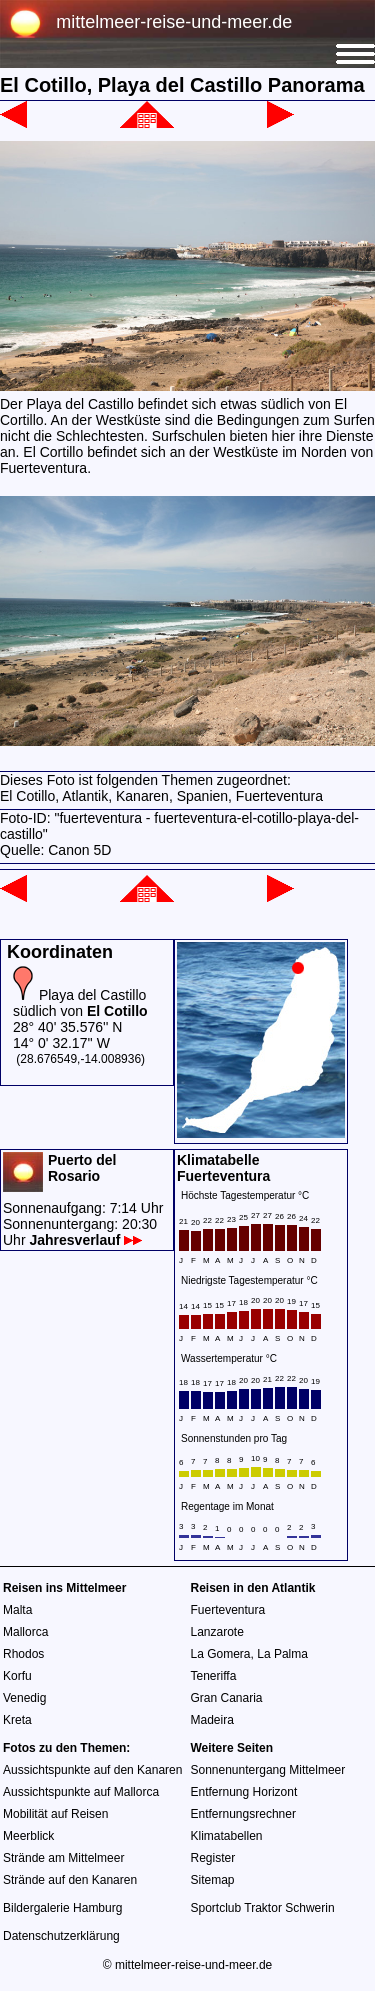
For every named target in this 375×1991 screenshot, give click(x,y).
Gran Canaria (227, 1698)
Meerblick (28, 1836)
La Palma (282, 1654)
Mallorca (25, 1632)
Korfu (17, 1676)
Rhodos (23, 1654)
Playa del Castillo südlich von (80, 1003)
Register (213, 1858)
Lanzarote (217, 1632)
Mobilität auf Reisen (55, 1814)
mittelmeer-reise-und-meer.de (174, 22)
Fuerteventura (228, 1610)
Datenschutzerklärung (61, 1936)
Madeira (212, 1720)
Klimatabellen (227, 1836)
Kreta (17, 1720)
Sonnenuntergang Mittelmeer (268, 1770)
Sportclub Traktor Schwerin (263, 1908)
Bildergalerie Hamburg (62, 1908)
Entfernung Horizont (244, 1792)
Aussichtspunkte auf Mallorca (81, 1792)
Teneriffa (214, 1676)
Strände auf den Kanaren (70, 1880)
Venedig (24, 1698)
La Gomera (221, 1654)
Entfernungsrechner (243, 1814)
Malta (17, 1610)
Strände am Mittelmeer (63, 1858)
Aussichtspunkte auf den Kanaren (92, 1770)
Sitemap (213, 1880)
